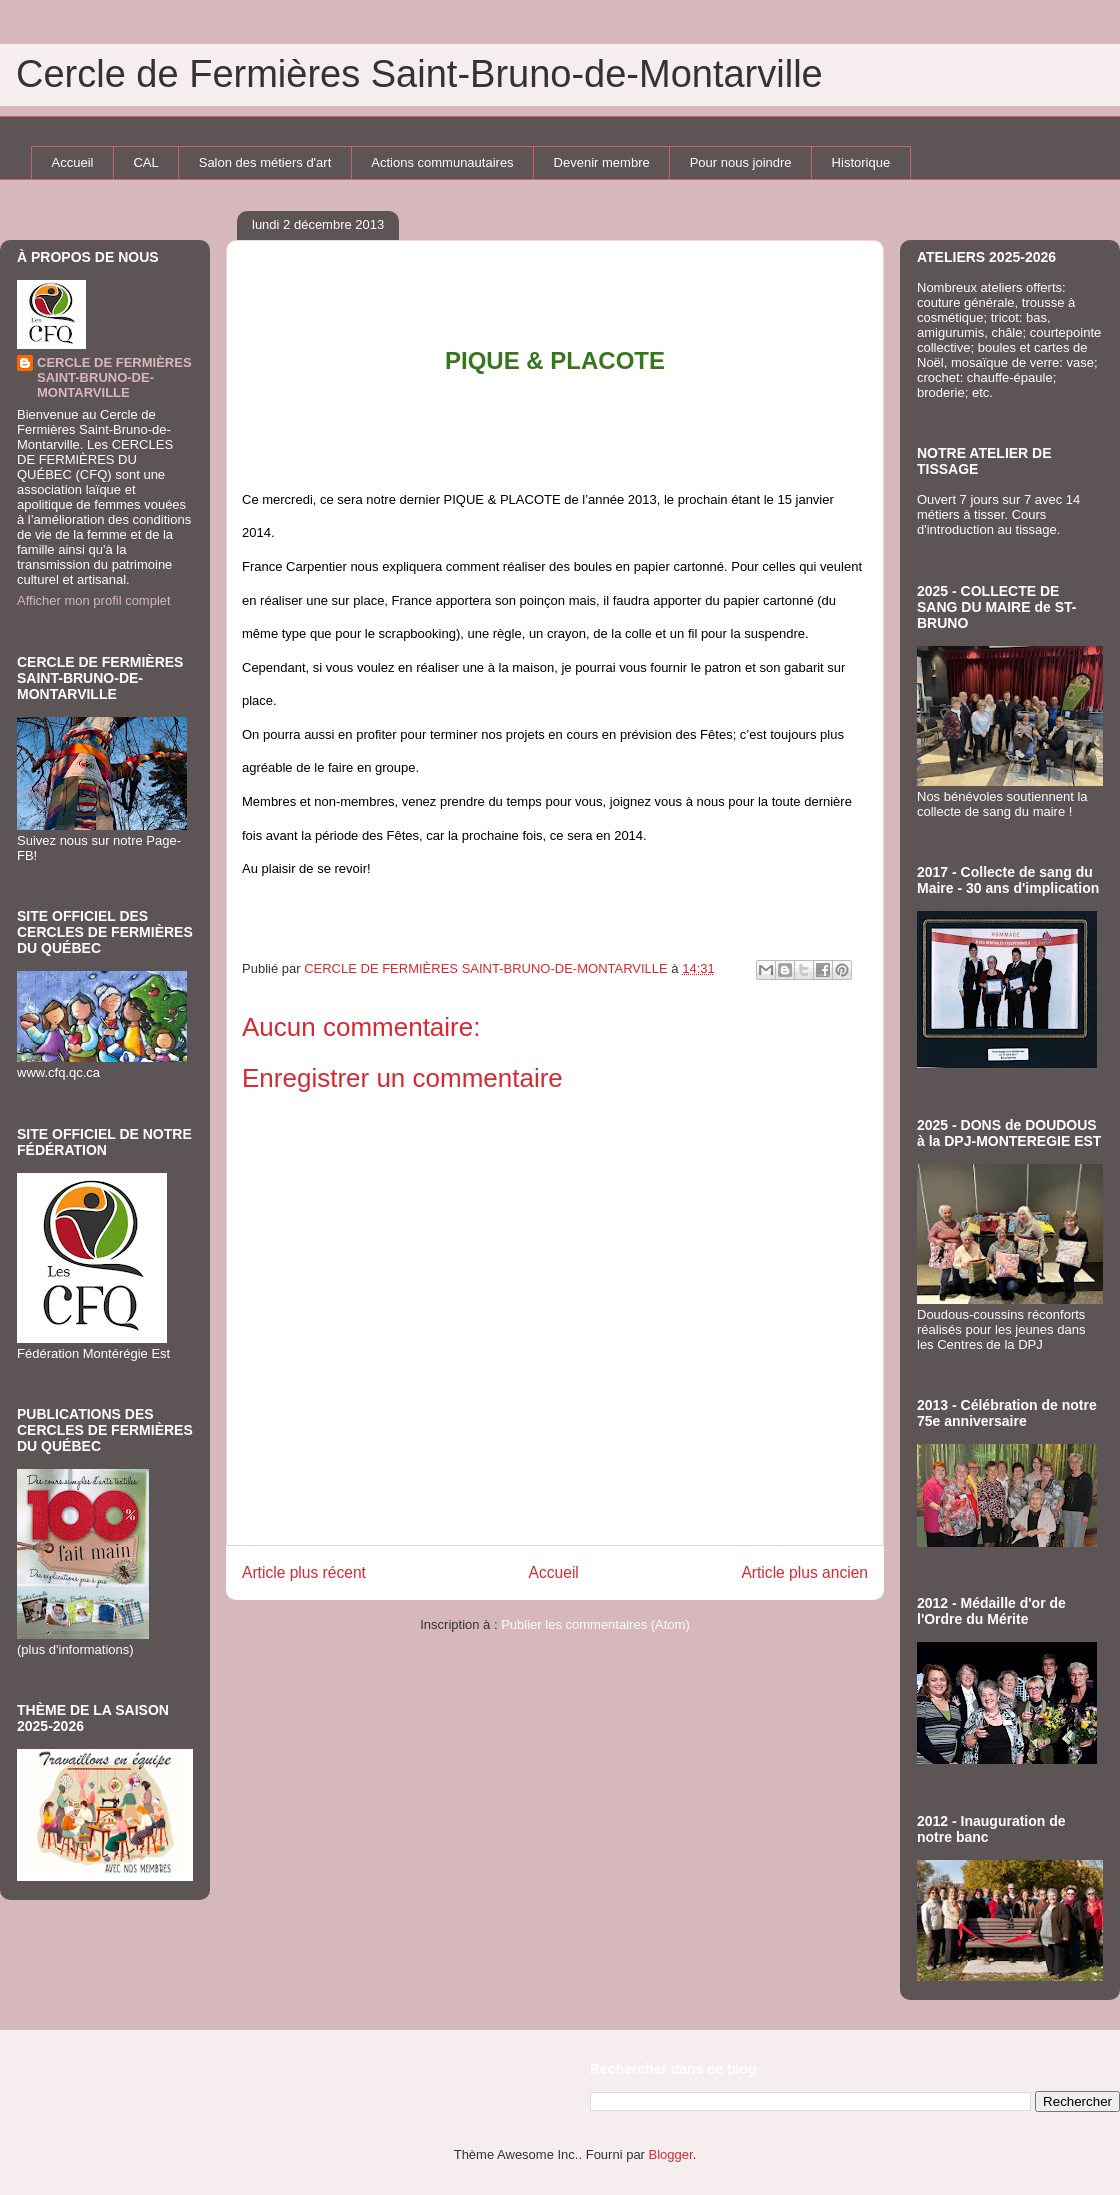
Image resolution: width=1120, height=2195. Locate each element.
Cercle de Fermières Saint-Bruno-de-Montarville (419, 74)
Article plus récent (304, 1572)
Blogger (671, 2154)
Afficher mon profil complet (94, 600)
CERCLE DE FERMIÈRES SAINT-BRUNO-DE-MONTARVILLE (114, 377)
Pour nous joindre (741, 162)
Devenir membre (602, 162)
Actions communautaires (442, 162)
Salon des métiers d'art (265, 162)
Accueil (73, 162)
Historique (861, 162)
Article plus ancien (804, 1572)
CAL (145, 162)
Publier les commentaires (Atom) (595, 1624)
